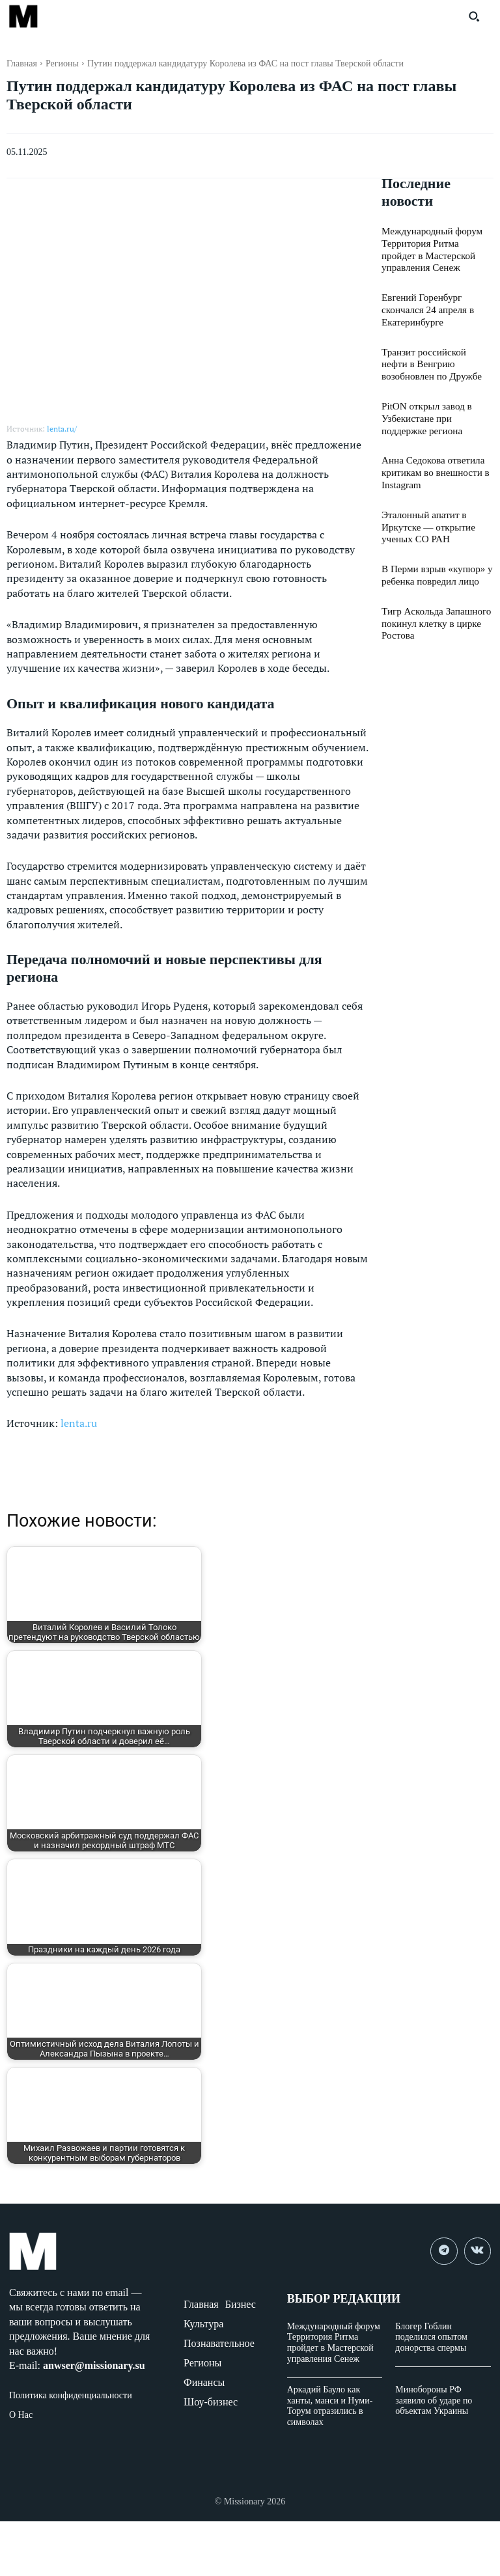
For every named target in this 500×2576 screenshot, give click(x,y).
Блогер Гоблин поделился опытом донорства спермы (431, 2337)
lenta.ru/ (62, 429)
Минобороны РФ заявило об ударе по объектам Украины (433, 2401)
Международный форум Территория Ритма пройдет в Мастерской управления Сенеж (333, 2342)
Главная (22, 63)
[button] (474, 16)
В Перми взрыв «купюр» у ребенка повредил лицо (433, 557)
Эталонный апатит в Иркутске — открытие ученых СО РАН (425, 512)
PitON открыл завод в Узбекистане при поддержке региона (436, 408)
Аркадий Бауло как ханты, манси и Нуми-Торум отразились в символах (330, 2406)
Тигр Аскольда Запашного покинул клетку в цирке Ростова (432, 604)
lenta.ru (79, 1423)
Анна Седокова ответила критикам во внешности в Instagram (431, 460)
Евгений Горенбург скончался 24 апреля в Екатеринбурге (424, 305)
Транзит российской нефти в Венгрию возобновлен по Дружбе (437, 357)
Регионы (62, 63)
